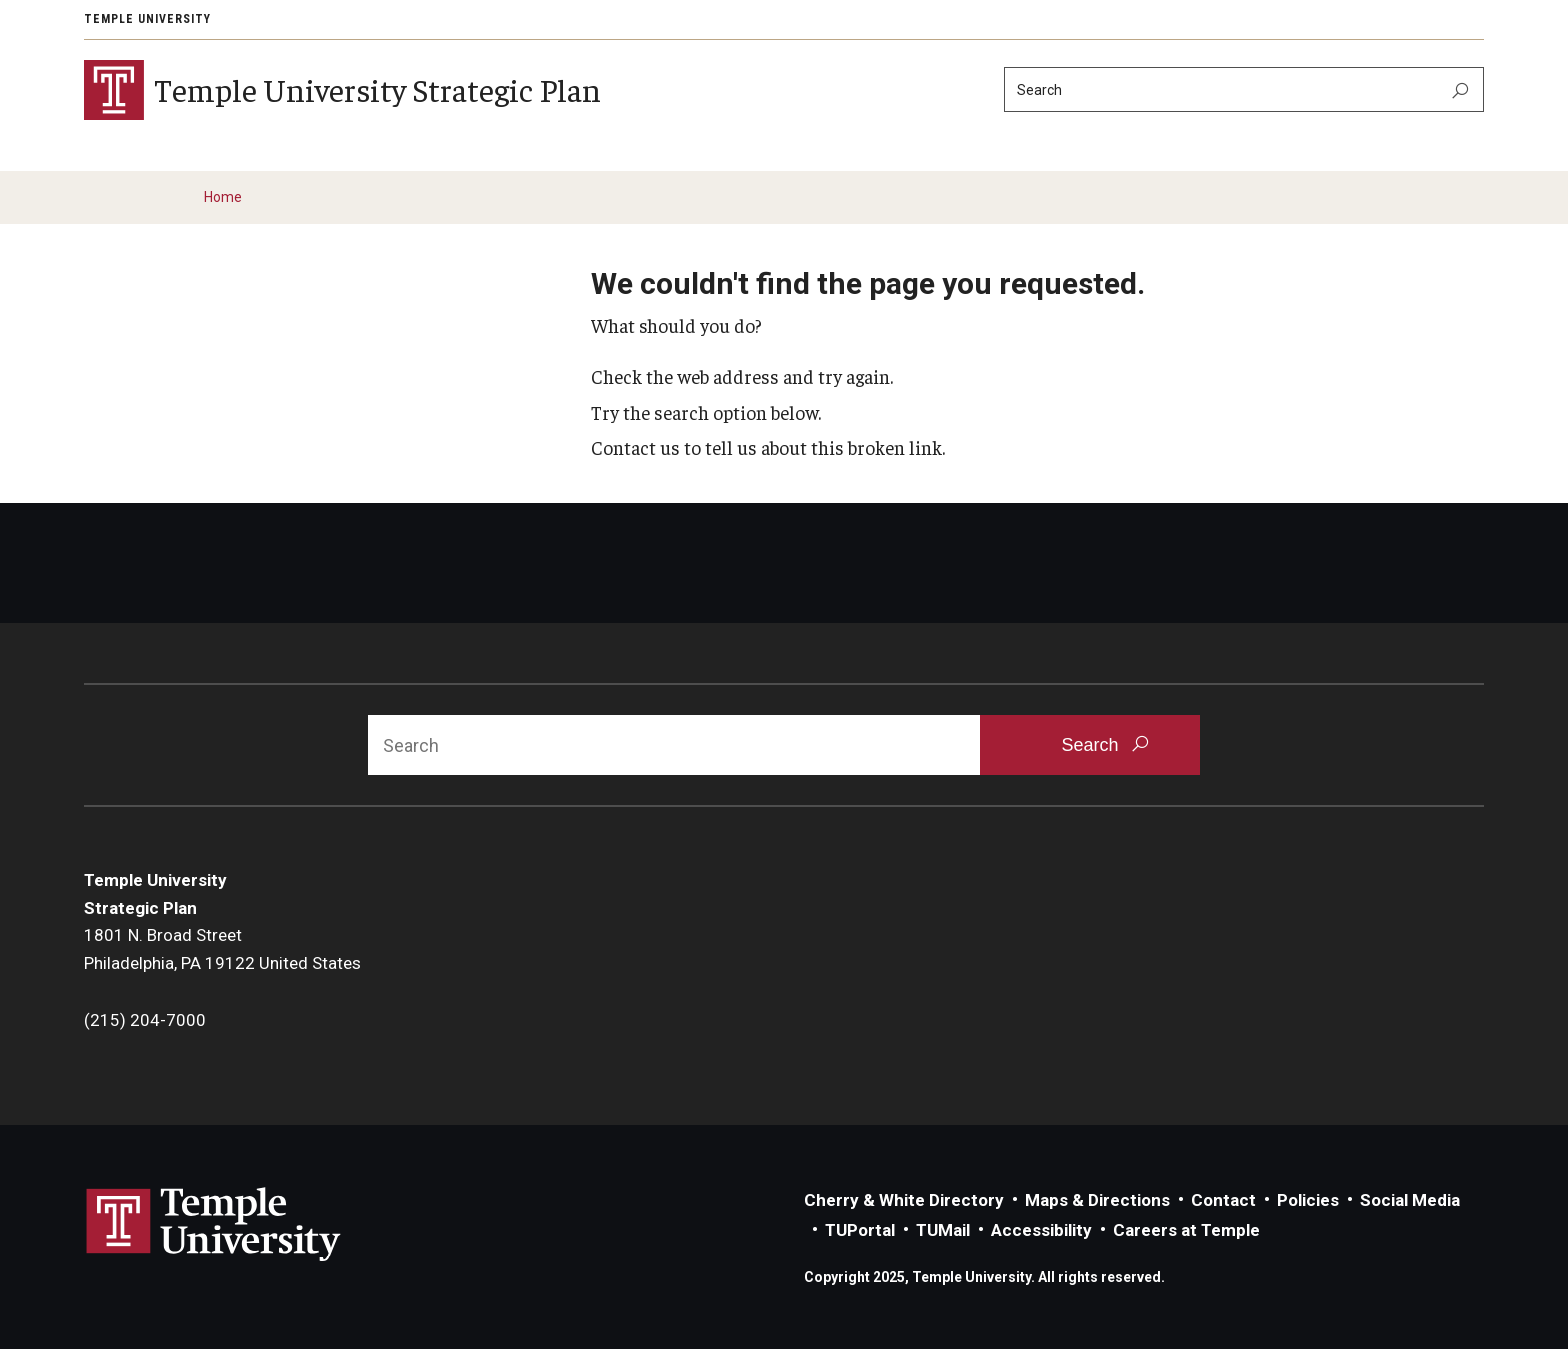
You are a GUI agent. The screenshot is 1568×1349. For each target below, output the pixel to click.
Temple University (147, 19)
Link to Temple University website (214, 1225)
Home (223, 197)
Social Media (1410, 1200)
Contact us (635, 447)
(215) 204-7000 (145, 1020)
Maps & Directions (1097, 1200)
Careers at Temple (1186, 1230)
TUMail (943, 1230)
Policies (1308, 1200)
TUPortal (860, 1230)
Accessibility (1041, 1230)
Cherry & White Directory (904, 1200)
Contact (1223, 1200)
